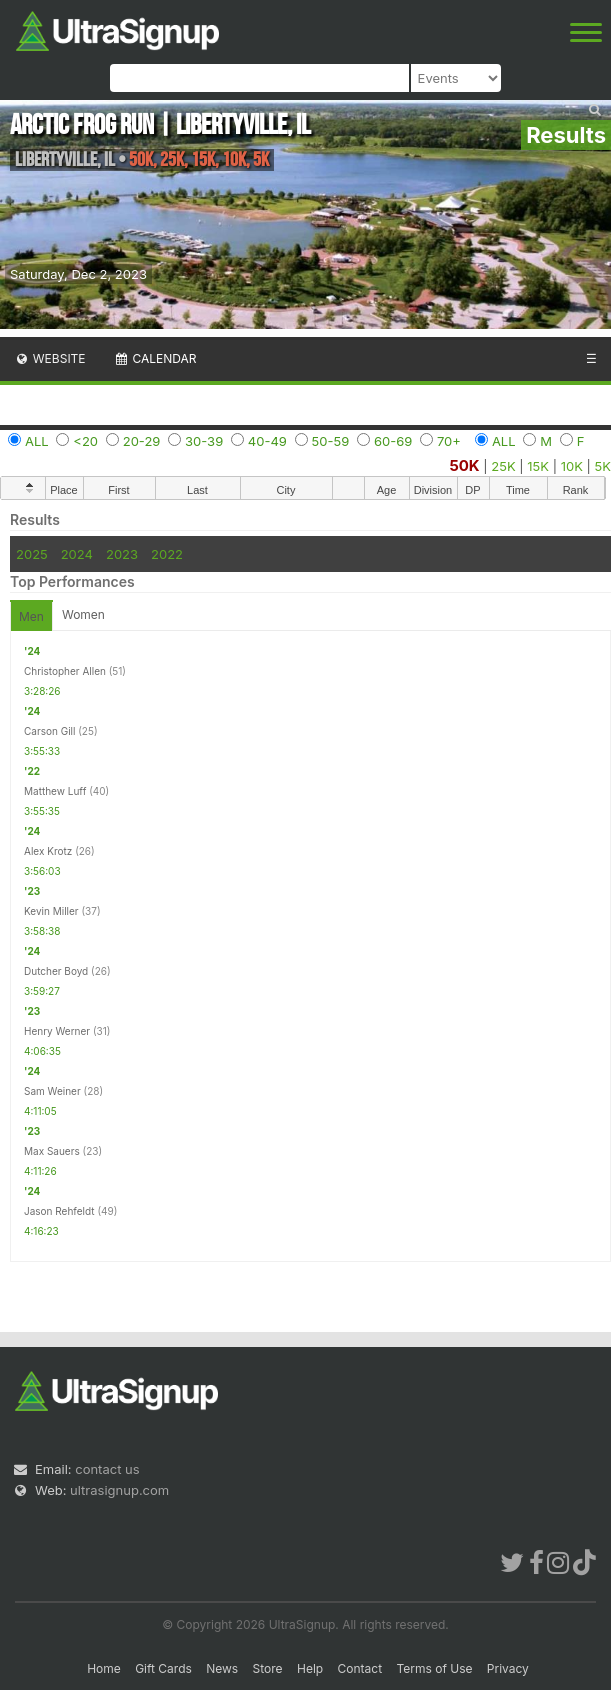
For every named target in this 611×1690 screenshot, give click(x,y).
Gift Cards (163, 1668)
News (222, 1668)
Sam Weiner (52, 1091)
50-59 (331, 441)
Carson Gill (49, 731)
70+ (449, 441)
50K (464, 465)
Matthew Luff (55, 791)
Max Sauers (52, 1151)
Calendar (155, 358)
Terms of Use (434, 1668)
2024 (77, 554)
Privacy (508, 1668)
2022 (167, 554)
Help (310, 1668)
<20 (85, 441)
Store (268, 1668)
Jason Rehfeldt (59, 1211)
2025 (32, 554)
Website (50, 358)
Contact (360, 1668)
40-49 (267, 441)
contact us (107, 1469)
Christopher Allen (65, 671)
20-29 (142, 441)
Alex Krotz (48, 851)
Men (31, 616)
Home (104, 1668)
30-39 (204, 441)
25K (503, 466)
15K (538, 466)
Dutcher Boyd (56, 971)
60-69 (393, 441)
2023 (122, 554)
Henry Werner (57, 1031)
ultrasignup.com (119, 1490)
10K (572, 466)
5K (603, 466)
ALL (37, 441)
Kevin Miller (51, 911)
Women (83, 614)
